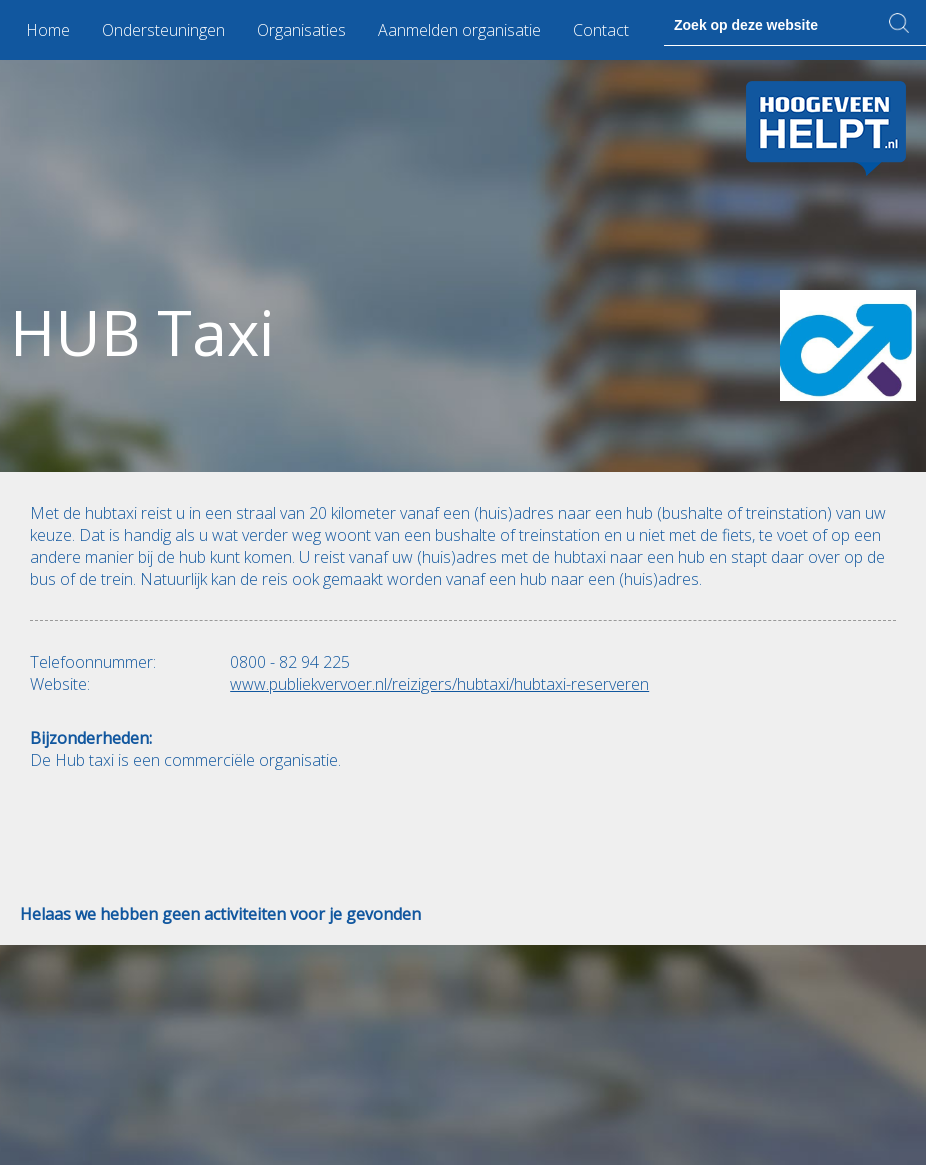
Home (48, 30)
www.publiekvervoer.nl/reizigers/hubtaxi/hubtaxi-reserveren (439, 684)
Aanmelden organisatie (459, 30)
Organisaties (301, 30)
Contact (601, 30)
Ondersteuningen (163, 30)
